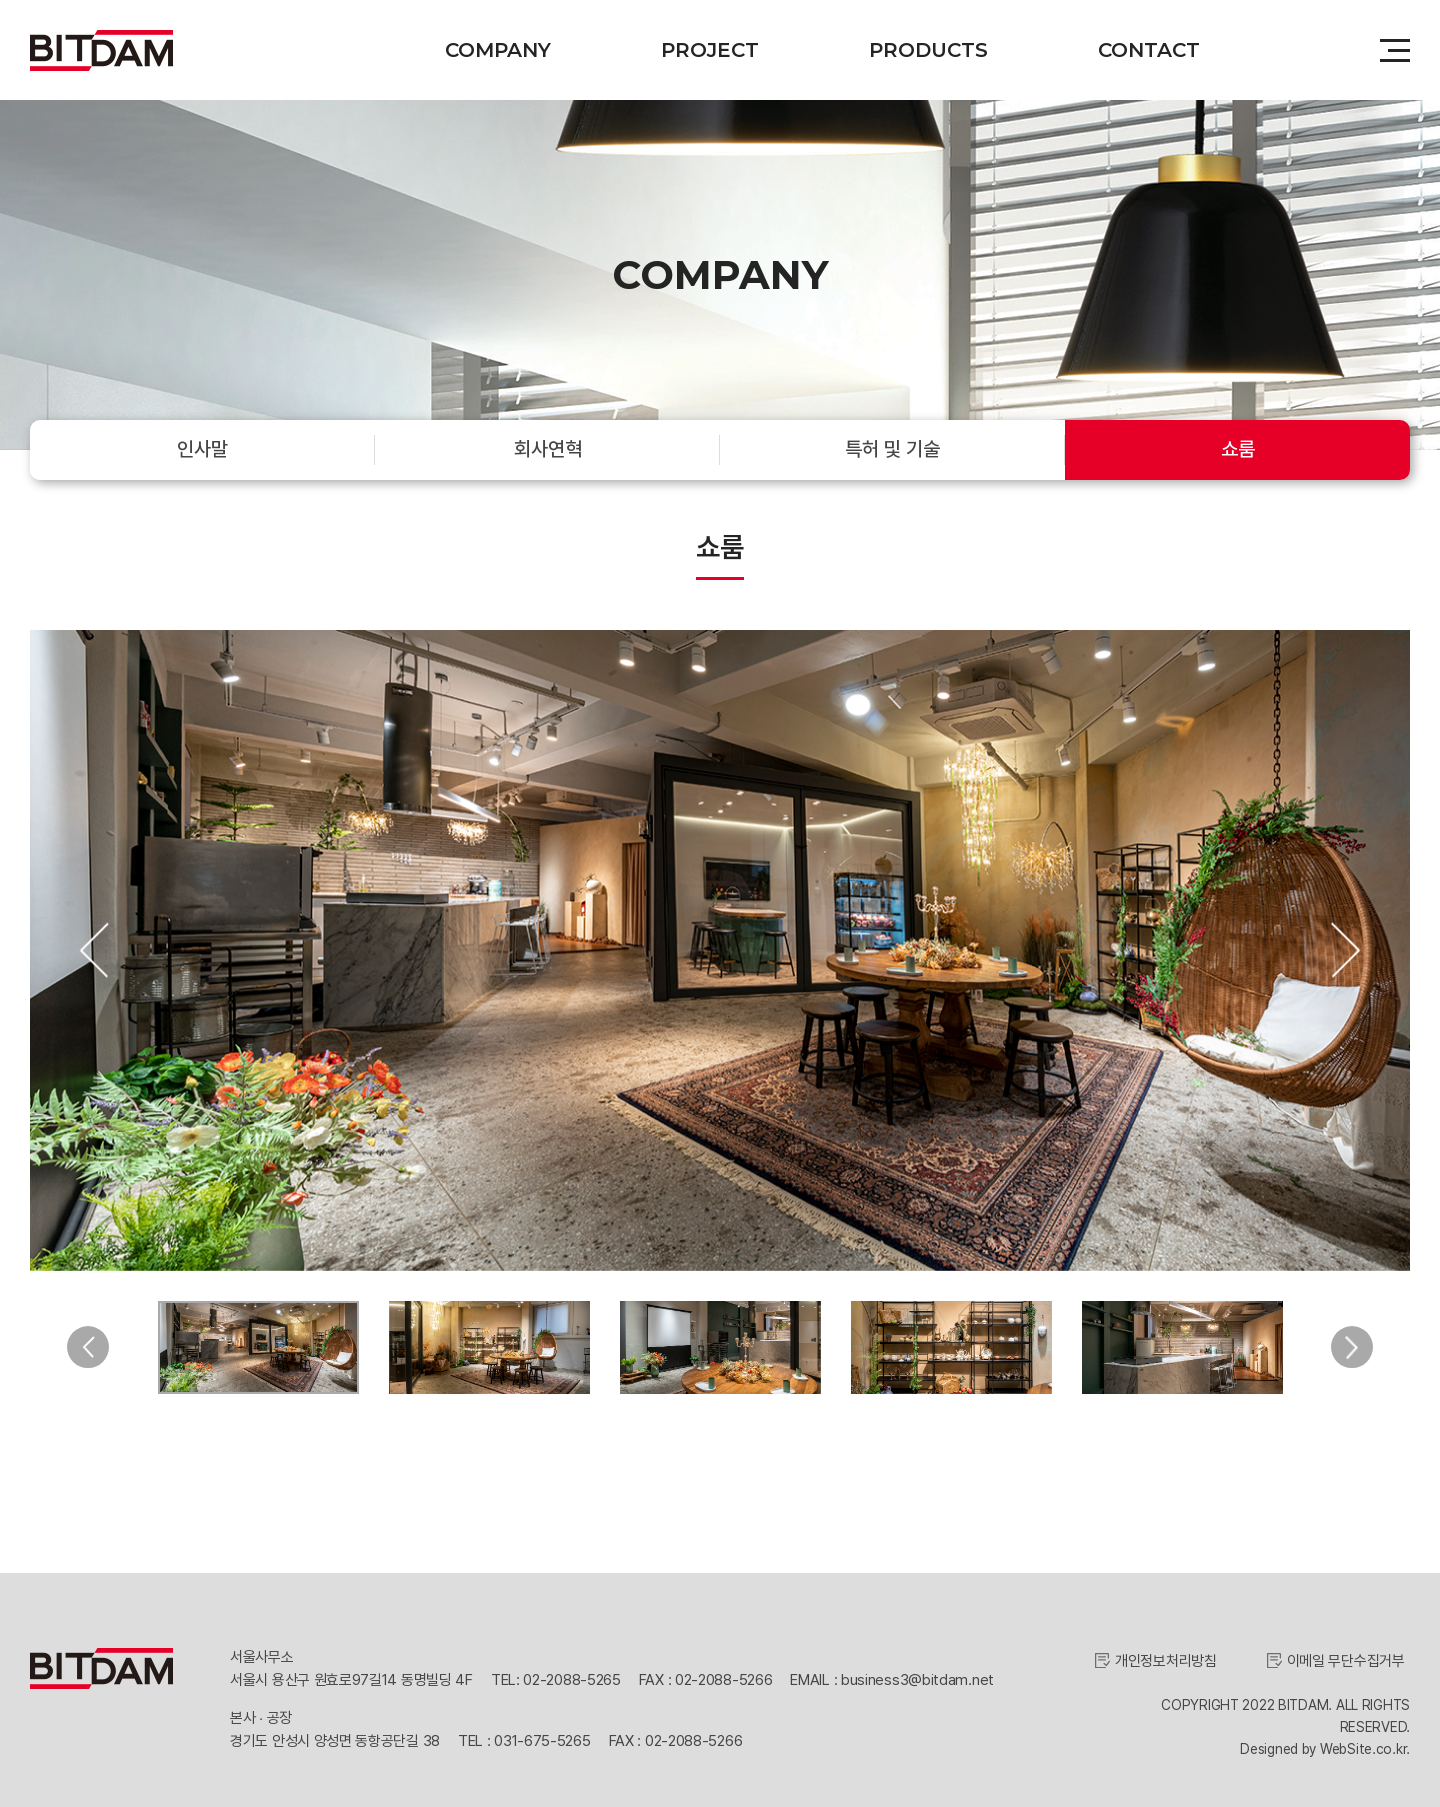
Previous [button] (94, 950)
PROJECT (710, 50)
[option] (720, 950)
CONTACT (1149, 50)
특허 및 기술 (892, 449)
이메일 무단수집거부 (1346, 1657)
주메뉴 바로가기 (0, 0)
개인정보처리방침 (1166, 1657)
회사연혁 (548, 449)
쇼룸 (1238, 449)
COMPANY (498, 50)
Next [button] (1345, 950)
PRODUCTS (928, 50)
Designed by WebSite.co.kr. (1325, 1745)
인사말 (202, 449)
